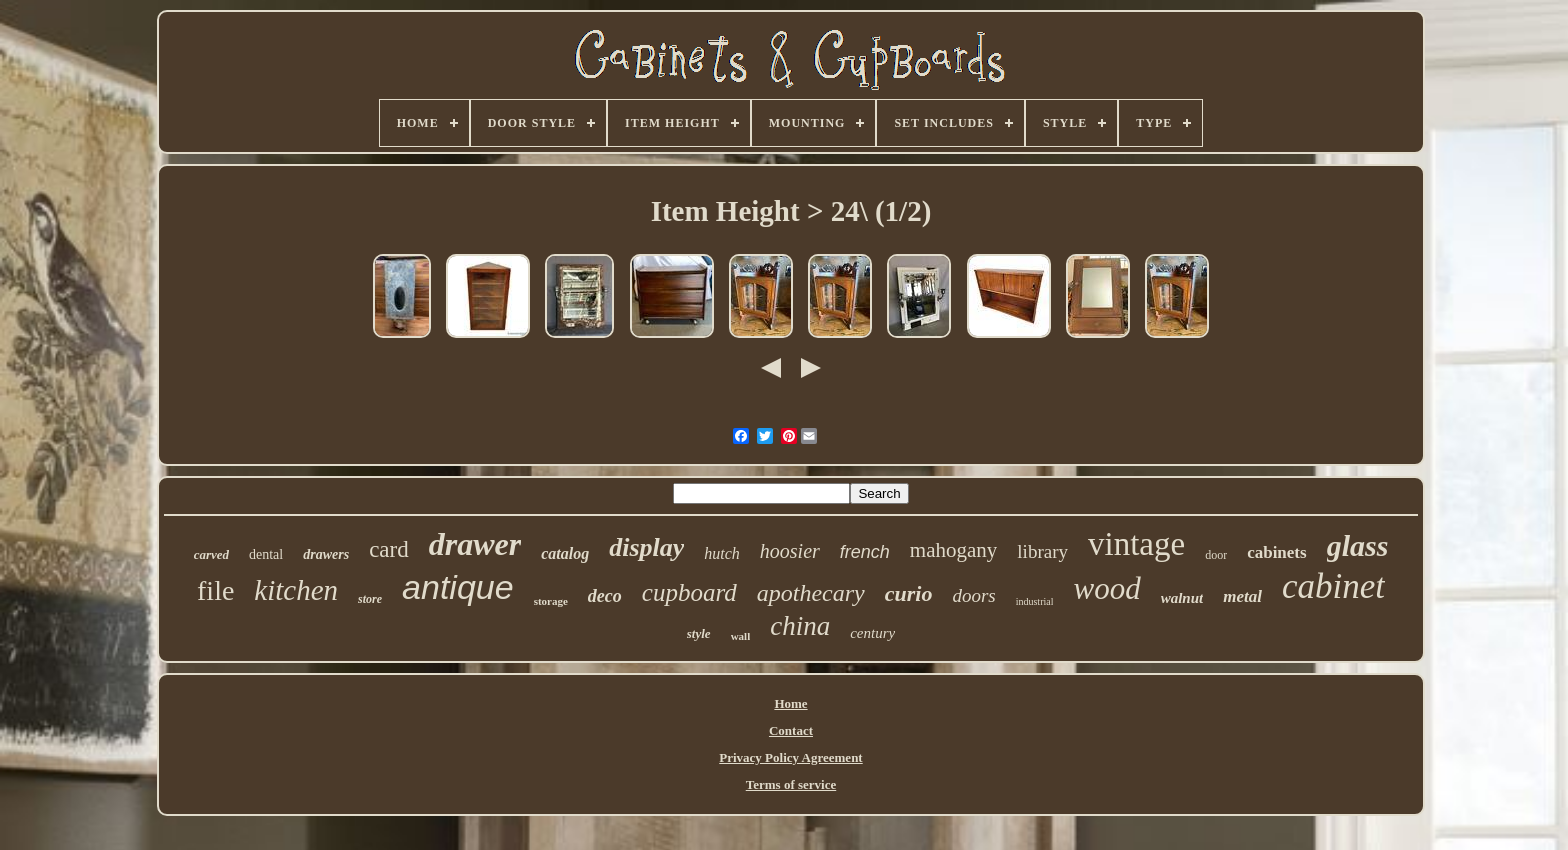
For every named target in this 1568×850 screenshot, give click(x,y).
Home (790, 703)
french (865, 552)
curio (909, 593)
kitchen (296, 590)
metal (1242, 596)
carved (211, 554)
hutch (722, 553)
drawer (475, 544)
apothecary (811, 593)
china (800, 626)
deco (605, 596)
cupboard (689, 592)
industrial (1035, 601)
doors (973, 595)
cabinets (1277, 552)
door (1216, 555)
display (646, 547)
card (389, 549)
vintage (1136, 544)
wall (741, 636)
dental (266, 554)
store (370, 599)
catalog (565, 553)
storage (551, 601)
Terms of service (791, 784)
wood (1106, 588)
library (1042, 551)
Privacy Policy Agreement (790, 757)
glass (1358, 545)
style (699, 633)
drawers (326, 554)
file (215, 590)
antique (458, 587)
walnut (1182, 598)
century (872, 633)
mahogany (953, 550)
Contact (791, 730)
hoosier (790, 551)
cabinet (1333, 586)
